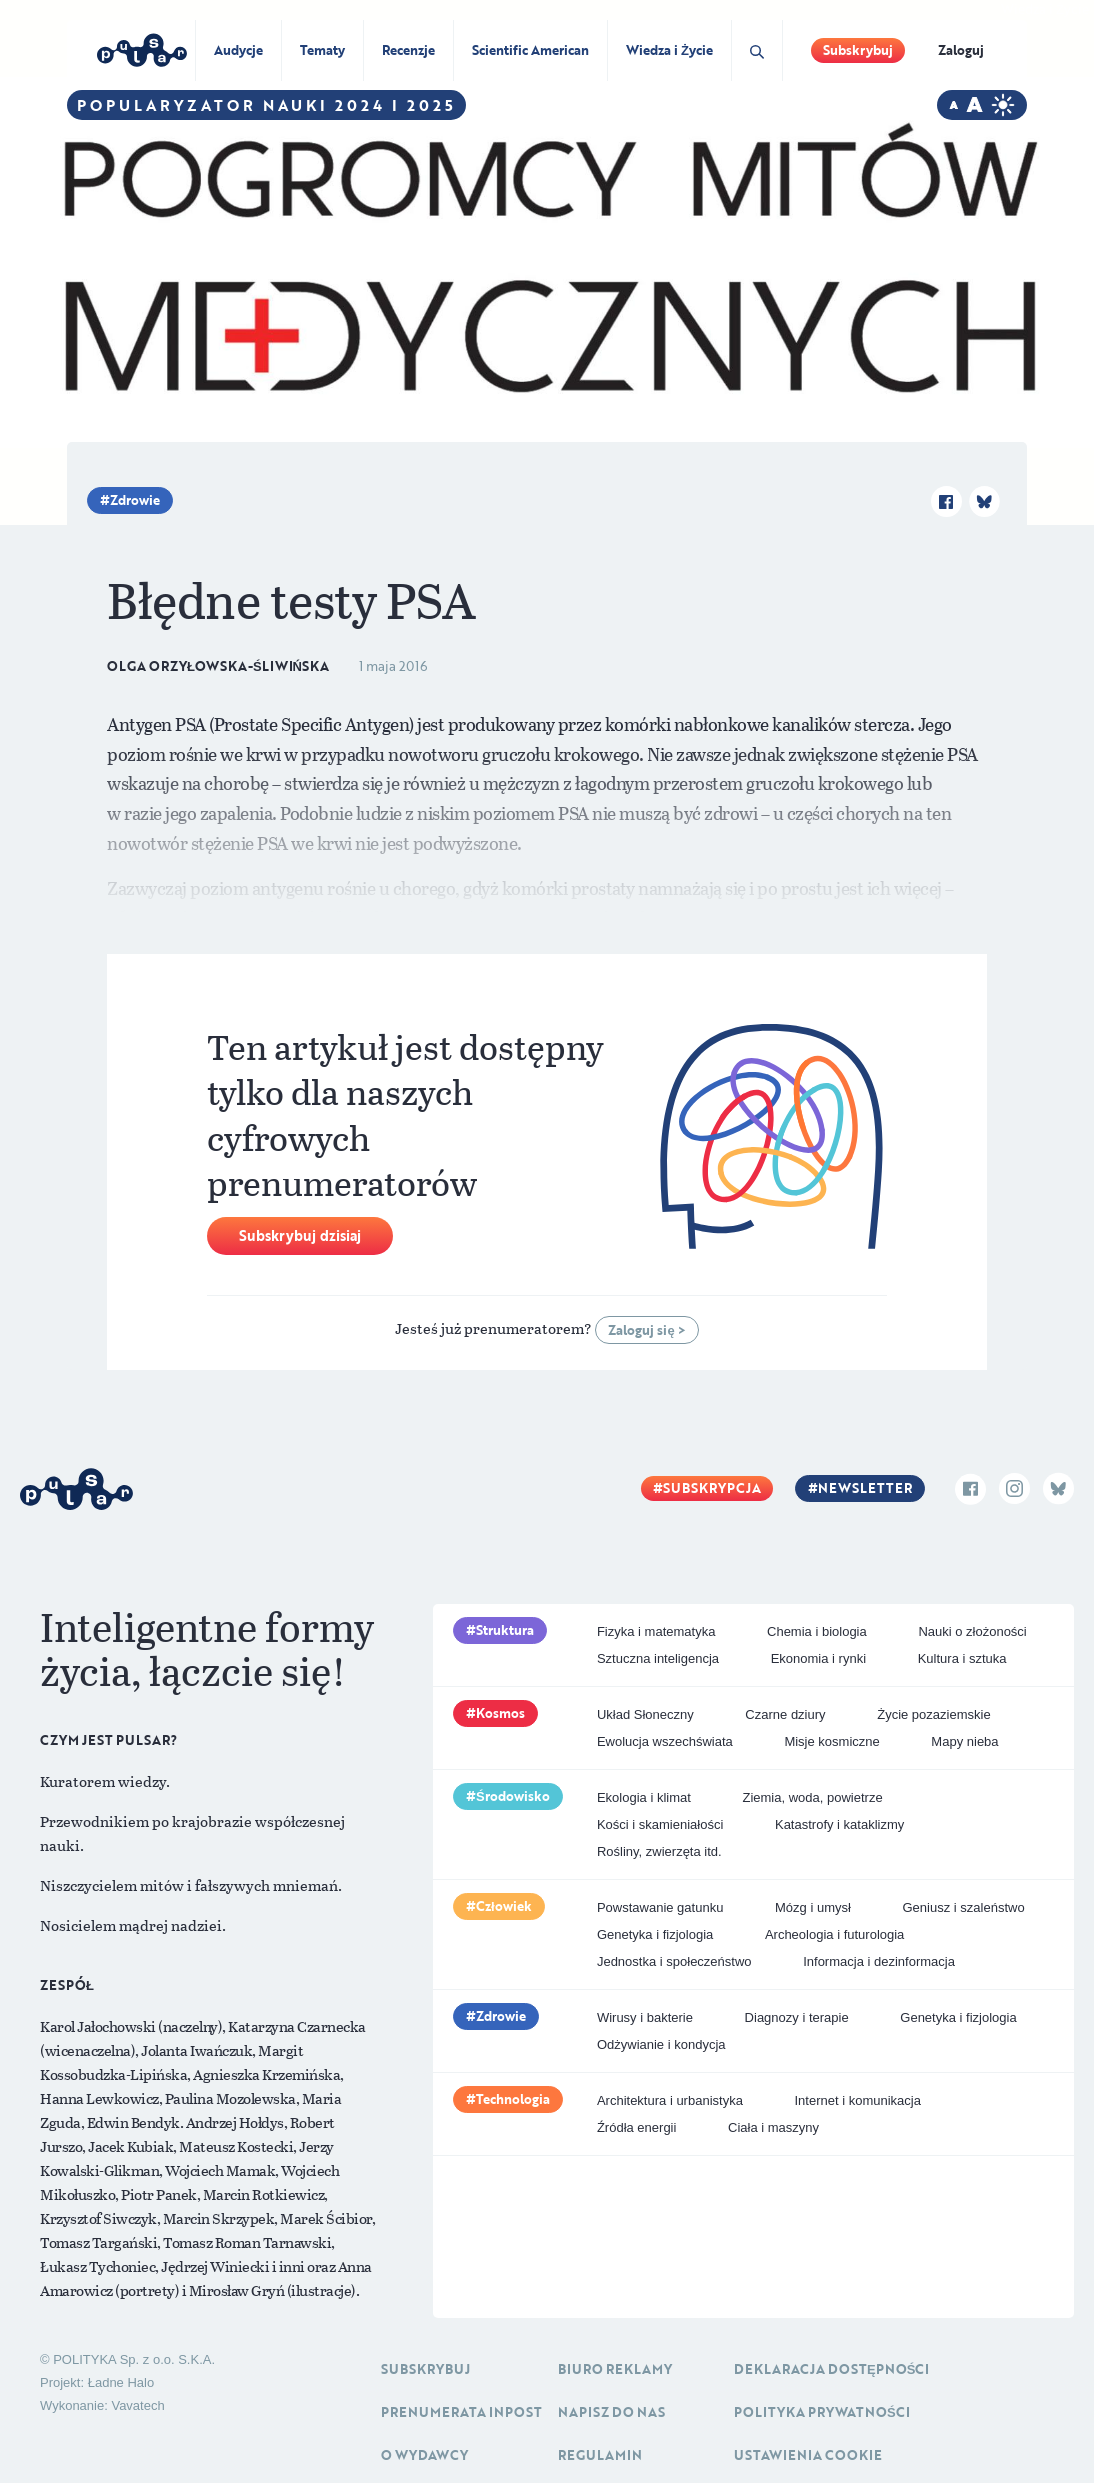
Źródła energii (637, 2127)
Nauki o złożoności (972, 1631)
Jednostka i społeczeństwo (674, 1961)
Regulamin (600, 2455)
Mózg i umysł (813, 1907)
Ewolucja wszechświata (665, 1741)
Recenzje (408, 50)
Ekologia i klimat (644, 1797)
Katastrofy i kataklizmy (839, 1824)
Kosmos (500, 1713)
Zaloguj (961, 50)
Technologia (513, 2099)
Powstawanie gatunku (660, 1907)
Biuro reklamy (615, 2369)
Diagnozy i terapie (797, 2017)
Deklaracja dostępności (831, 2369)
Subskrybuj (858, 50)
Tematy (322, 50)
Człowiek (504, 1906)
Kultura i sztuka (962, 1658)
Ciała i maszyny (773, 2127)
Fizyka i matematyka (656, 1631)
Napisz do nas (611, 2412)
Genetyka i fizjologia (655, 1934)
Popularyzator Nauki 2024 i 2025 (266, 105)
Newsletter (865, 1488)
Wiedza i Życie (669, 50)
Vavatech (137, 2405)
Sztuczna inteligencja (658, 1658)
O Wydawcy (424, 2455)
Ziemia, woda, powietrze (812, 1797)
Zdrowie (135, 500)
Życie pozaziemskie (933, 1714)
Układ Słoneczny (645, 1714)
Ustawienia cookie (808, 2455)
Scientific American (530, 50)
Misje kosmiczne (831, 1741)
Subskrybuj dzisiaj (300, 1235)
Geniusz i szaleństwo (964, 1907)
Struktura (505, 1630)
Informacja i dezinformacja (879, 1961)
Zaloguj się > (646, 1330)
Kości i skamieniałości (660, 1824)
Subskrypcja (712, 1488)
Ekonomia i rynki (818, 1658)
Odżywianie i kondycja (661, 2044)
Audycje (238, 50)
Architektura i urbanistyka (670, 2100)
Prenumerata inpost (461, 2412)
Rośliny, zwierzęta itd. (659, 1851)
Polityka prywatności (822, 2412)
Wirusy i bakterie (645, 2017)
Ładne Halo (121, 2382)
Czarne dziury (785, 1714)
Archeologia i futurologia (834, 1934)
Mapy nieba (964, 1741)
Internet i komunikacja (857, 2100)
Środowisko (513, 1796)
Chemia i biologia (817, 1631)
